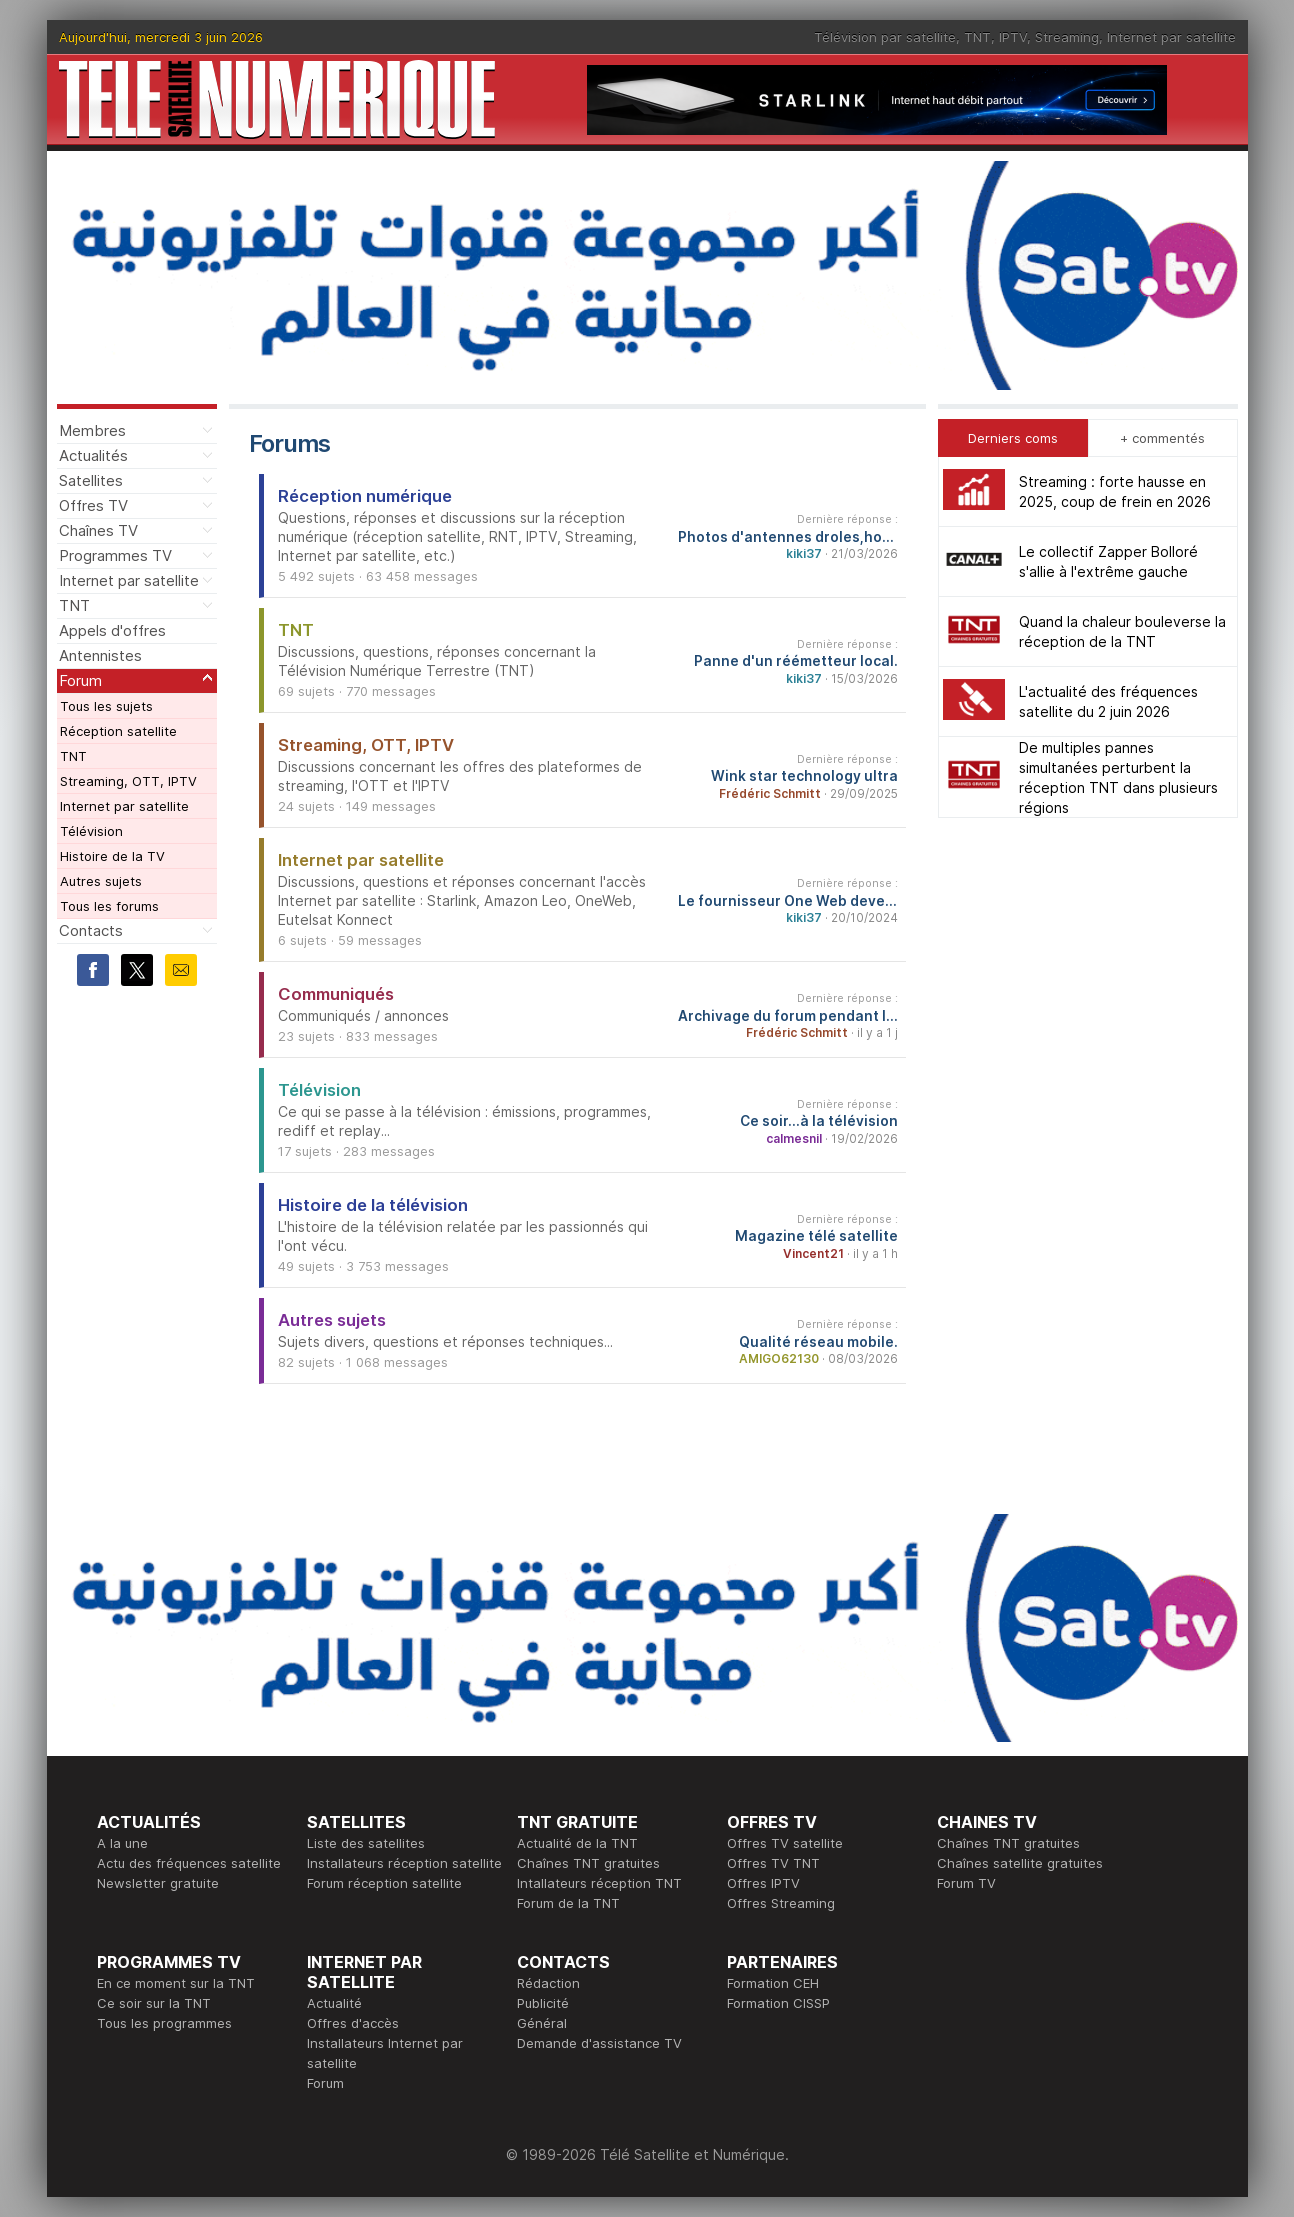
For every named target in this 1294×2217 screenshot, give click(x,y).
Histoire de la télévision (373, 1205)
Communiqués (336, 994)
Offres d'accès (353, 2023)
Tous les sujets (106, 706)
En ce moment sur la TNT (176, 1983)
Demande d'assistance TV (599, 2043)
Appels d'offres (112, 630)
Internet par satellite (1171, 37)
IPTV (1013, 37)
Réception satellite (118, 731)
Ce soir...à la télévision (819, 1121)
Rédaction (548, 1983)
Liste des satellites (366, 1843)
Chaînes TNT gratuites (588, 1863)
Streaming (1067, 37)
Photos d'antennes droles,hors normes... (788, 537)
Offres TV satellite (785, 1843)
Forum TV (966, 1883)
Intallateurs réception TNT (599, 1883)
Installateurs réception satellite (404, 1863)
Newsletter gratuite (158, 1883)
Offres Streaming (781, 1903)
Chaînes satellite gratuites (1020, 1863)
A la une (122, 1843)
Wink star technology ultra (804, 776)
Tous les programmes (164, 2023)
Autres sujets (101, 881)
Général (542, 2023)
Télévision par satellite (885, 37)
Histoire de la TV (112, 856)
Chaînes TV (98, 530)
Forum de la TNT (568, 1903)
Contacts (91, 930)
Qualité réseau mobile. (818, 1342)
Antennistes (100, 655)
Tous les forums (109, 906)
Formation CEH (773, 1983)
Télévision (91, 831)
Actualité (334, 2003)
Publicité (543, 2003)
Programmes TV (115, 555)
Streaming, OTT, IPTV (128, 781)
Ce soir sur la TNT (154, 2003)
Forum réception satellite (384, 1883)
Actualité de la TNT (577, 1843)
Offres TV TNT (773, 1863)
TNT (977, 37)
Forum (80, 680)
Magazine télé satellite (816, 1236)
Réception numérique (365, 496)
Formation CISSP (778, 2003)
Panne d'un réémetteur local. (796, 661)
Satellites (91, 480)
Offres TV (93, 505)
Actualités (93, 455)
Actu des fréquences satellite (189, 1863)
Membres (92, 430)
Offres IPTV (763, 1883)
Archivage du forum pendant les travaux (788, 1016)
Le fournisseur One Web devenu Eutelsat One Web (788, 901)
